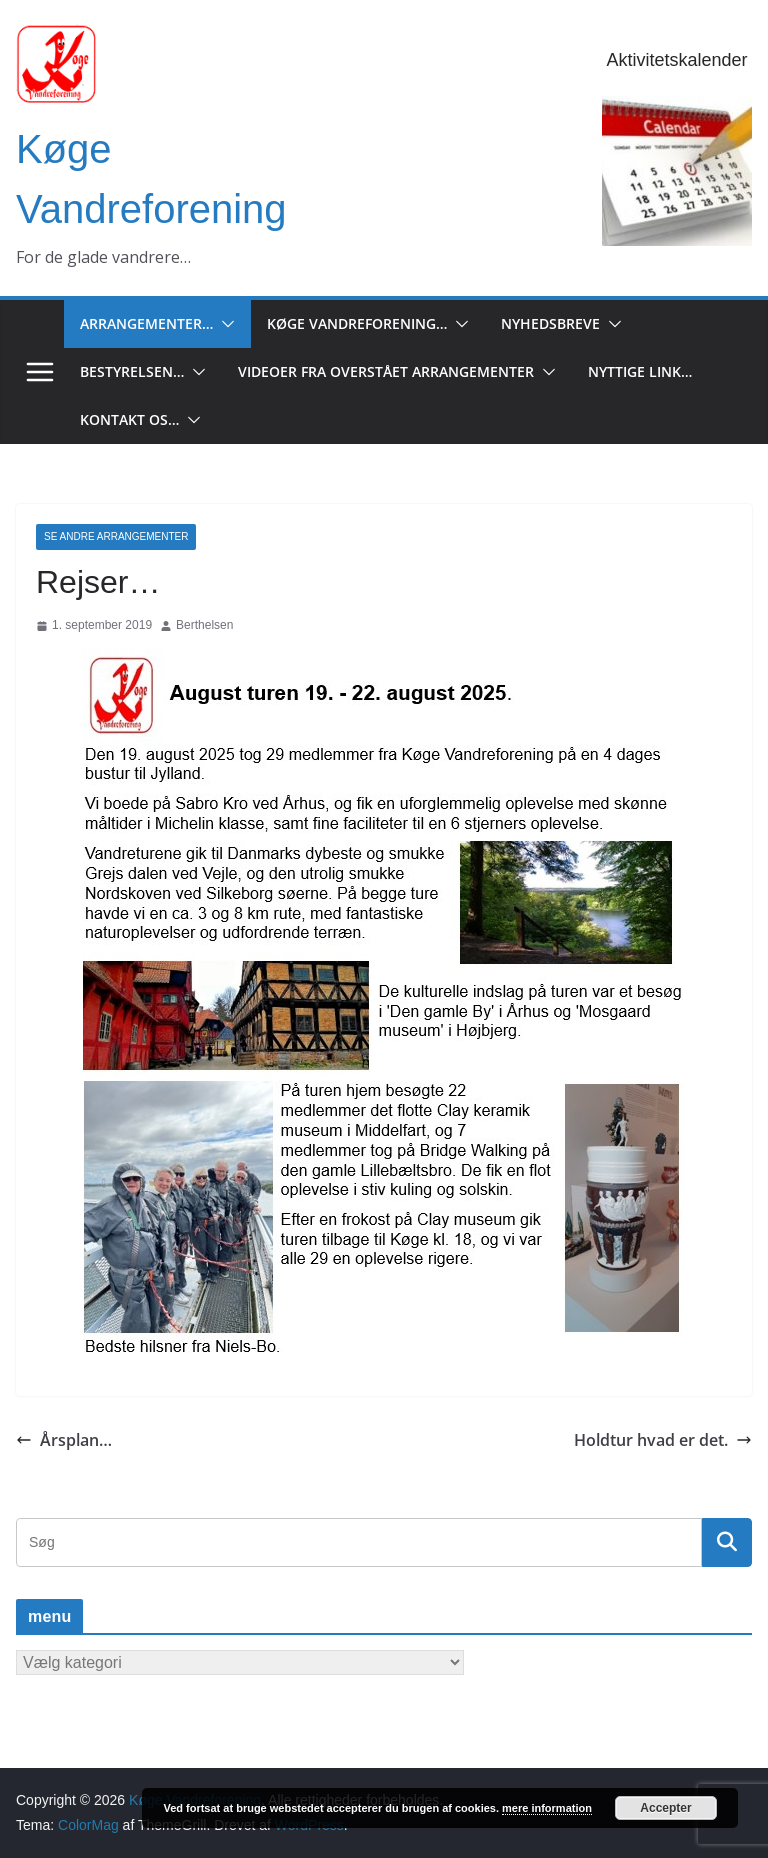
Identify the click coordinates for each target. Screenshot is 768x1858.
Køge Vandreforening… (357, 323)
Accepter (665, 1808)
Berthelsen (204, 625)
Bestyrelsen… (132, 371)
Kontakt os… (129, 419)
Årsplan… (64, 1440)
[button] (224, 324)
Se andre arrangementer (116, 536)
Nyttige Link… (640, 371)
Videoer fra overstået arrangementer (386, 371)
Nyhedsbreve (550, 323)
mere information (547, 1808)
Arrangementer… (146, 323)
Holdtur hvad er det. (663, 1440)
